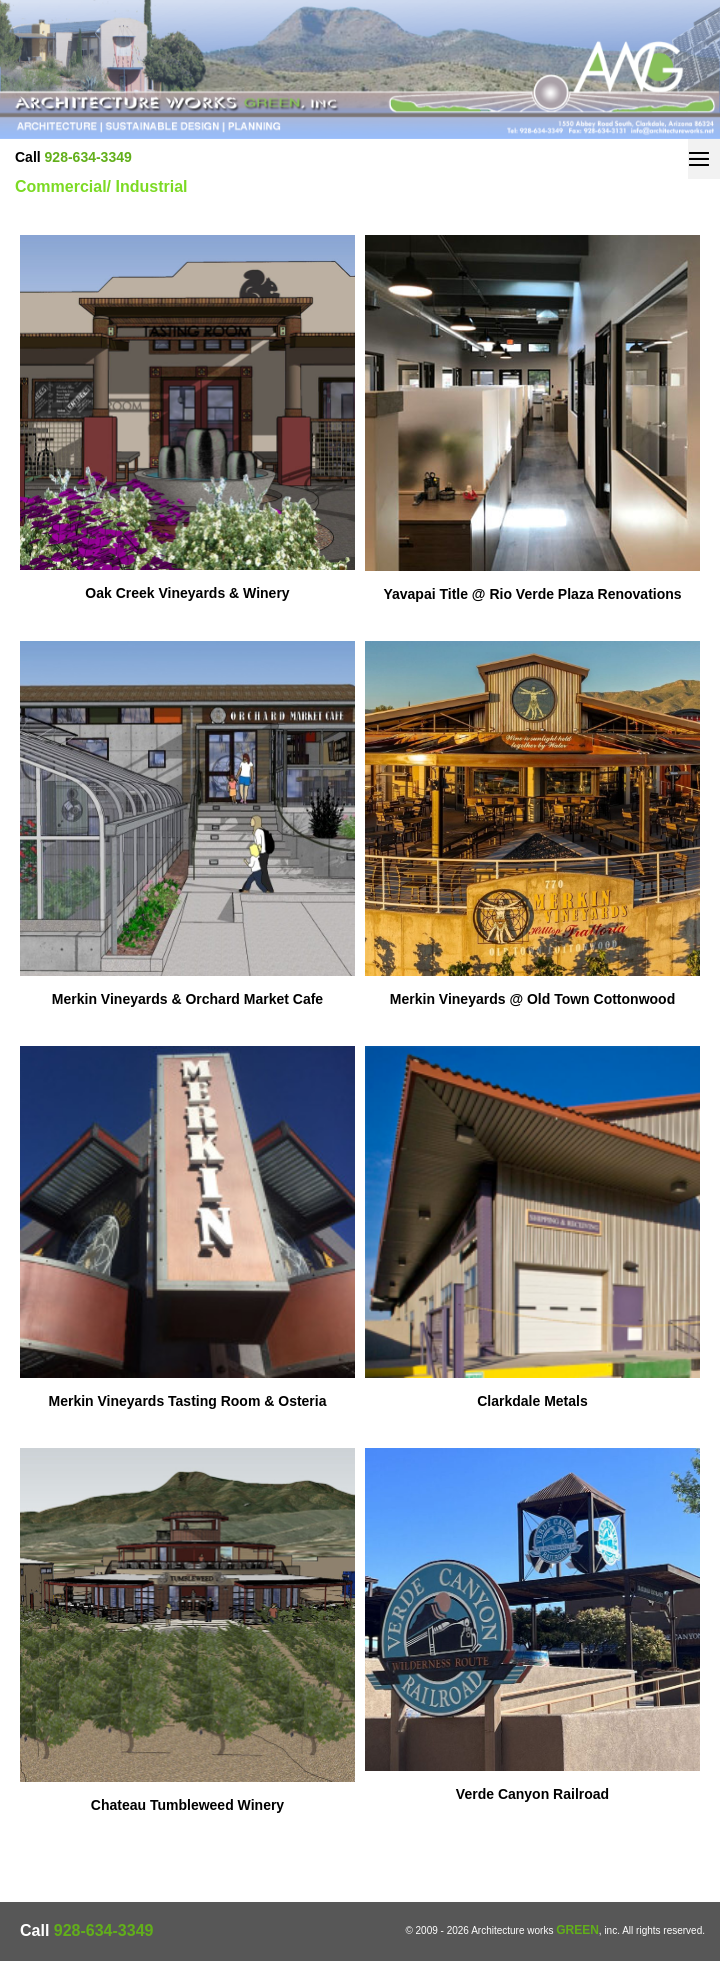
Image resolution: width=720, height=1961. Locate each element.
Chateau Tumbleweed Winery (187, 1805)
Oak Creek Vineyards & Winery (187, 593)
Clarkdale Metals (532, 1401)
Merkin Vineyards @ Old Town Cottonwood (532, 999)
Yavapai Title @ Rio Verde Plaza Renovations (532, 594)
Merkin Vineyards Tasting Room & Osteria (187, 1401)
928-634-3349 (88, 157)
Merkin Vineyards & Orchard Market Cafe (187, 999)
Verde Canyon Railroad (532, 1794)
